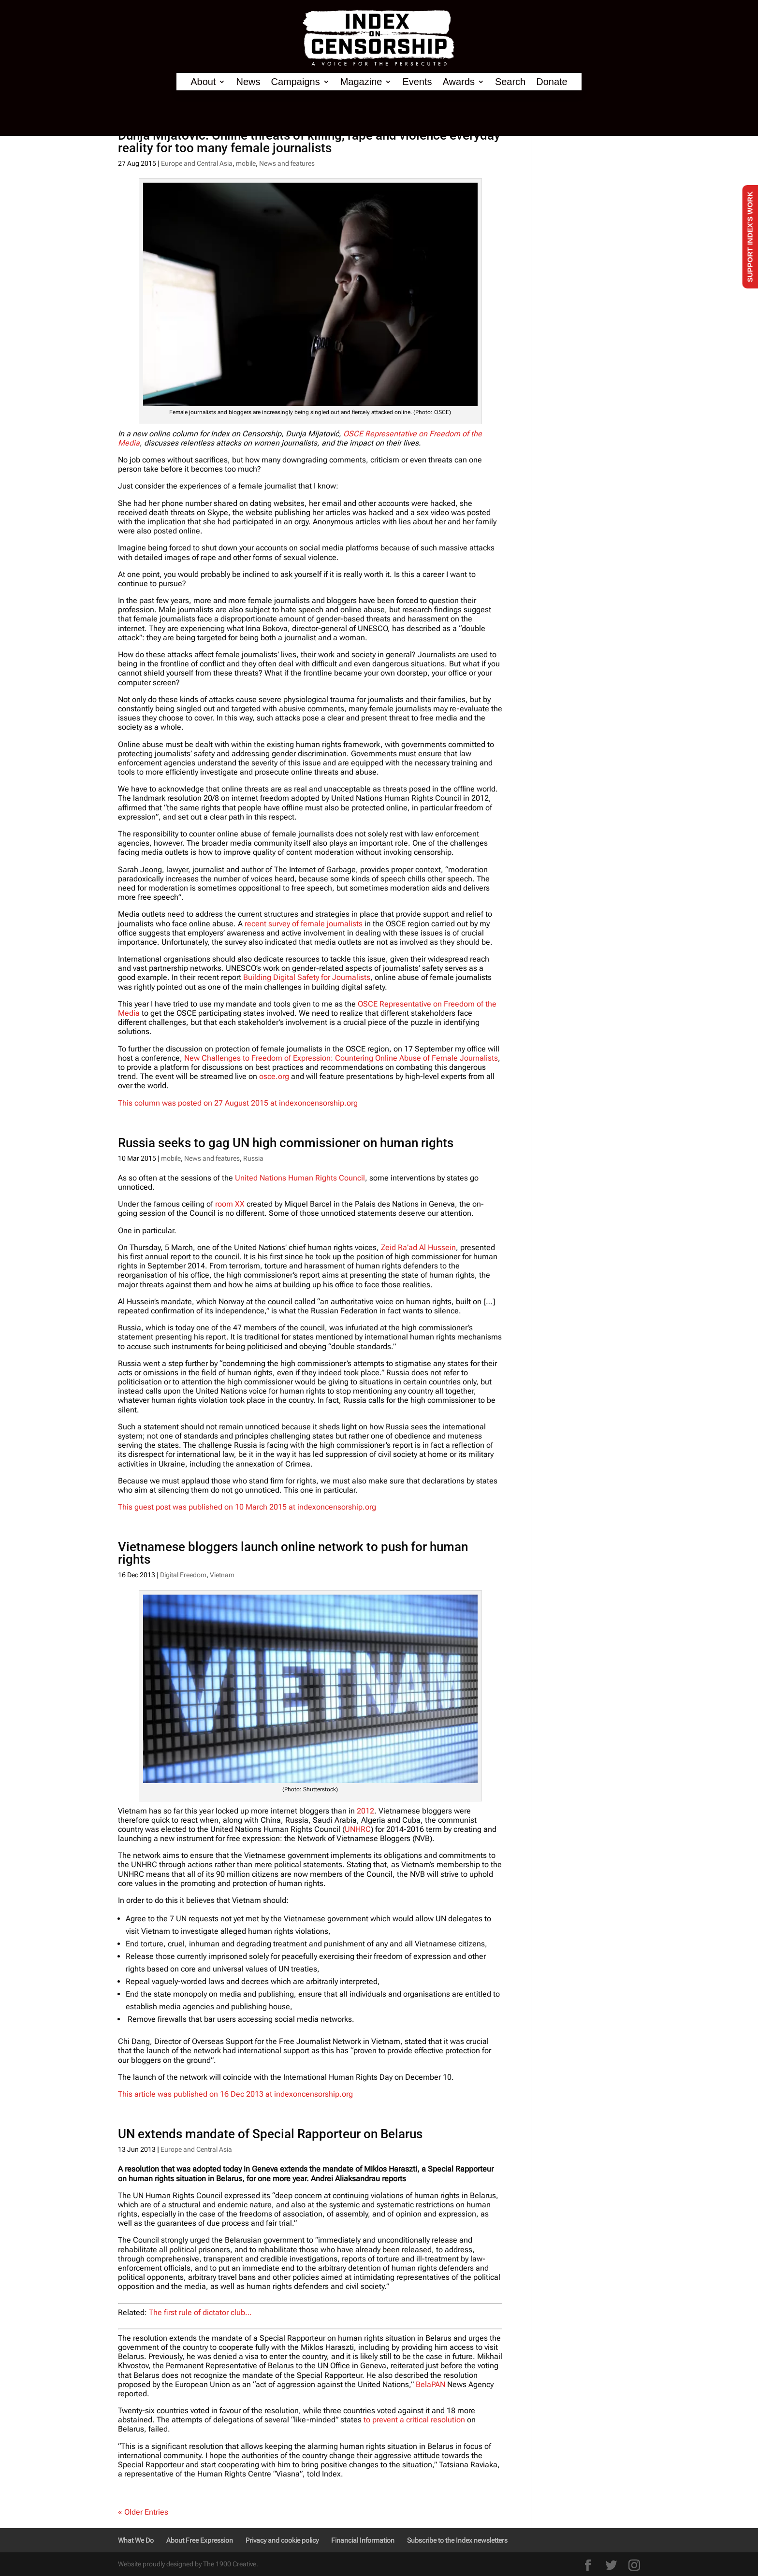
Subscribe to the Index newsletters (457, 2540)
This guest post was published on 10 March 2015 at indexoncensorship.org (247, 1506)
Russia (253, 1158)
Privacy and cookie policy (282, 2540)
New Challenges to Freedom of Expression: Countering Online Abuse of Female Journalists (341, 1058)
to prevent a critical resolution (414, 2419)
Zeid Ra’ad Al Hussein (418, 1247)
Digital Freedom (183, 1575)
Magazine (361, 82)
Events (417, 82)
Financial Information (362, 2540)
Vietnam (222, 1575)
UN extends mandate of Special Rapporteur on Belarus (270, 2134)
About (203, 82)
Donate (552, 82)
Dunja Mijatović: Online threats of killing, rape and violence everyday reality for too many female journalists (309, 141)
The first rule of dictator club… (200, 2312)
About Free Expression (199, 2540)
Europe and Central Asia (197, 163)
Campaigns (295, 82)
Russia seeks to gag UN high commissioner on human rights (285, 1143)
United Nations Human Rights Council (300, 1177)
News (248, 82)
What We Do (136, 2540)
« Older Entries (143, 2512)
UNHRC (358, 1829)
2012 (364, 1810)
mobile (246, 163)
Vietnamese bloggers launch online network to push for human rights (293, 1553)
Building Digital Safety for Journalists (306, 977)
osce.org (274, 1076)
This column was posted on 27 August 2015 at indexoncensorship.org (238, 1103)
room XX (230, 1204)
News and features (287, 163)
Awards (459, 82)
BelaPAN (430, 2384)
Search (510, 82)
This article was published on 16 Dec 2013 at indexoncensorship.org (235, 2094)
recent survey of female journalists (304, 923)
